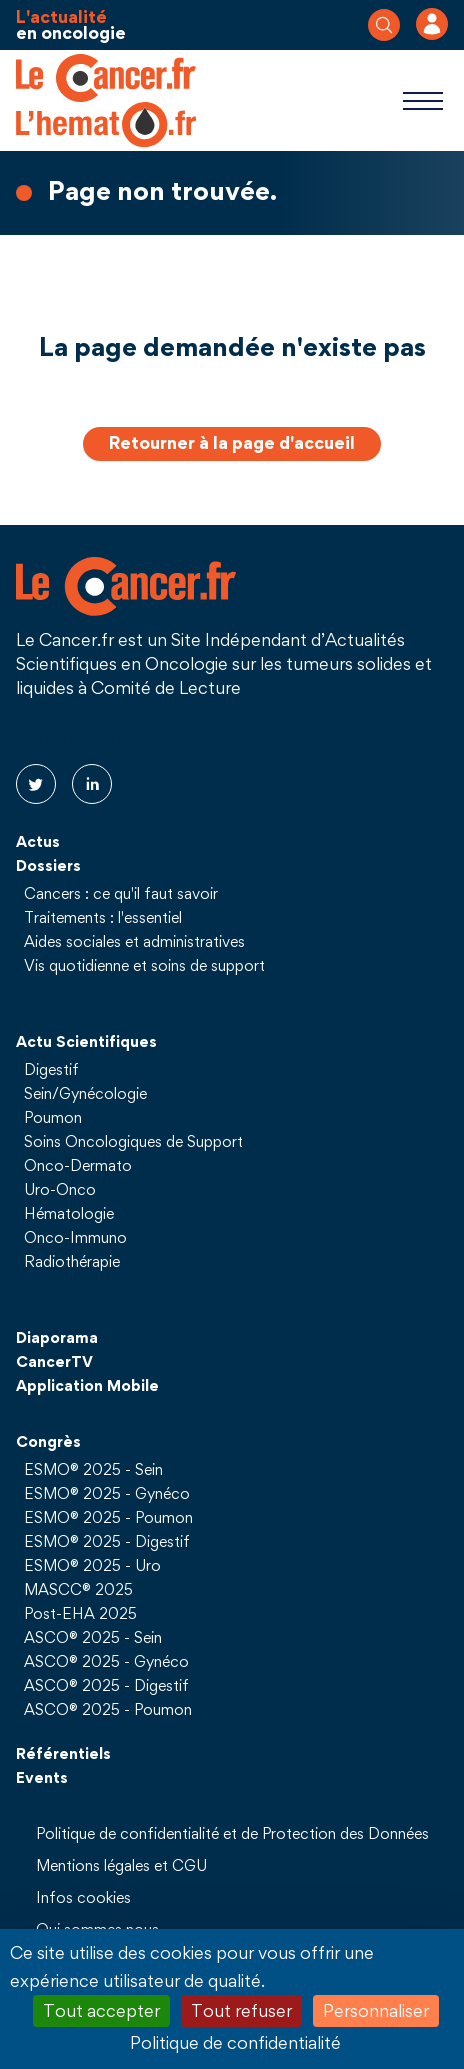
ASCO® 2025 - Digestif (106, 1685)
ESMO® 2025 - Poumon (108, 1517)
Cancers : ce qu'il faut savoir (121, 893)
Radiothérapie (72, 1261)
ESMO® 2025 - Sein (93, 1469)
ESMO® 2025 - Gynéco (107, 1493)
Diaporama (57, 1337)
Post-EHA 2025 (80, 1613)
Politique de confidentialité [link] (235, 2042)
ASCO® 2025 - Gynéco (106, 1661)
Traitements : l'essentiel (103, 917)
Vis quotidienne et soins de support (144, 965)
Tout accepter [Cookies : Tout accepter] (101, 2010)
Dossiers (48, 865)
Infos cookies (83, 1897)
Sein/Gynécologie (85, 1093)
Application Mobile (87, 1385)
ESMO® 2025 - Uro (92, 1565)
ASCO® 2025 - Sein (93, 1637)
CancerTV (54, 1361)
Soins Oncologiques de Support (133, 1141)
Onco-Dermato (78, 1165)
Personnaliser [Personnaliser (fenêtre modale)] (376, 2010)
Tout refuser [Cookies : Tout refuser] (241, 2010)
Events (42, 1777)
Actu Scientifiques (86, 1041)
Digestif (51, 1069)
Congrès (48, 1441)
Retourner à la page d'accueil (232, 442)
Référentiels (63, 1753)
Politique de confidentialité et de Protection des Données (232, 1833)
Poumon (53, 1117)
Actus (38, 841)
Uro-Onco (60, 1189)
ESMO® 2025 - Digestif (107, 1541)
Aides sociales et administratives (134, 941)
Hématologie (69, 1213)
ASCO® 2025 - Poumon (108, 1709)
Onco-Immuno (75, 1237)
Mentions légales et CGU (121, 1865)
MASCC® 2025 (78, 1589)
